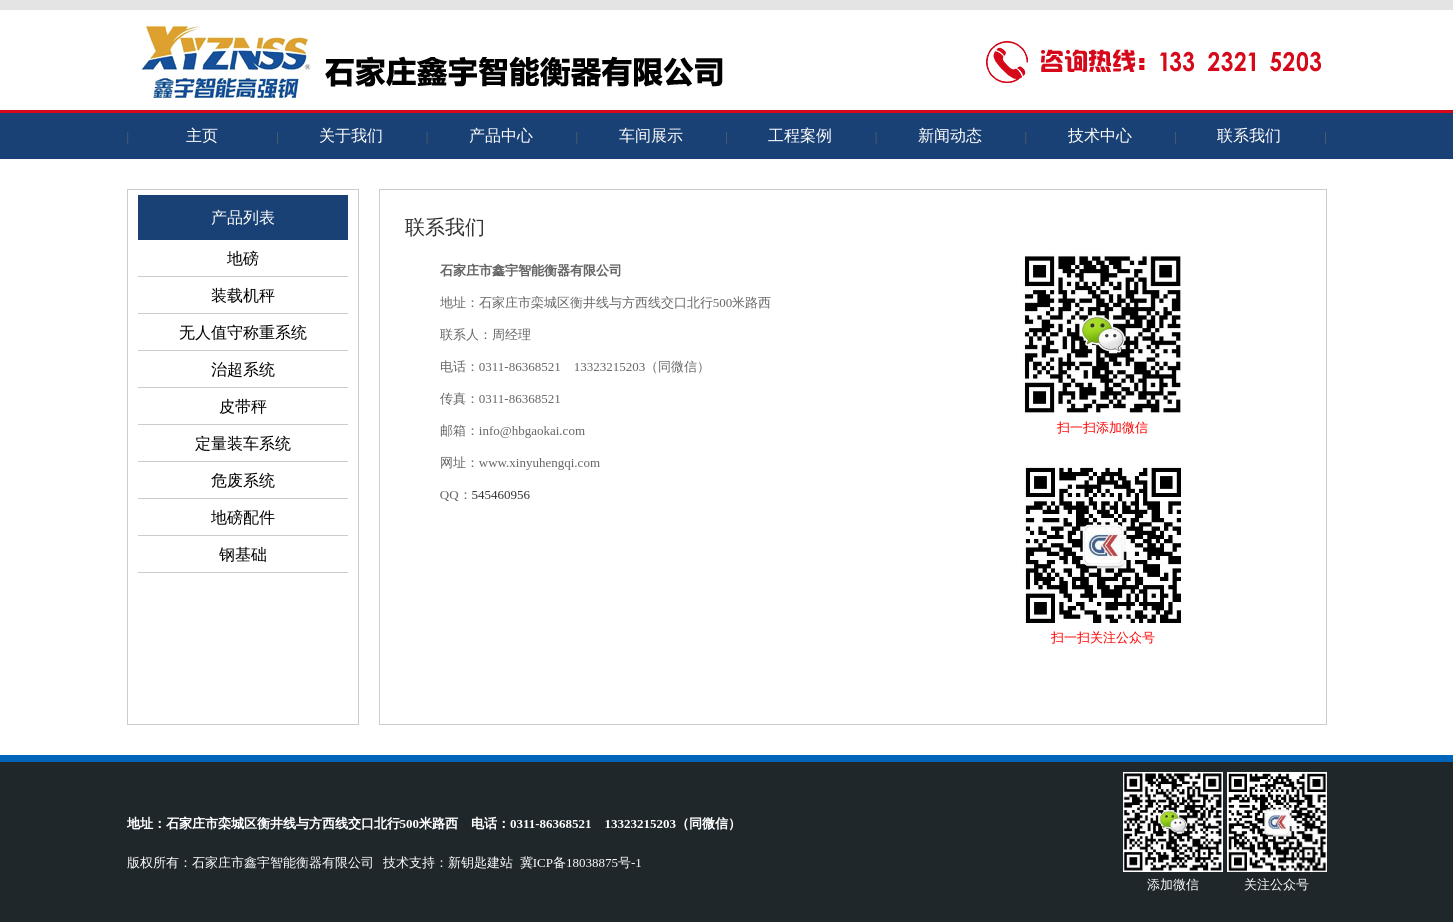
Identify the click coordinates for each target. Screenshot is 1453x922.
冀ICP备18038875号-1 (581, 862)
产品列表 (243, 217)
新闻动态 (950, 135)
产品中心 (501, 135)
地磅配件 (243, 517)
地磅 (243, 258)
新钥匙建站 (480, 862)
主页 (202, 135)
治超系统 (243, 369)
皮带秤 (243, 406)
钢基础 (243, 554)
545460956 (501, 494)
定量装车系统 (243, 443)
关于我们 (351, 135)
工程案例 (800, 135)
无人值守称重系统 (243, 332)
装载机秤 (243, 295)
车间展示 (651, 135)
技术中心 (1100, 135)
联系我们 (1249, 135)
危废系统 (243, 480)
